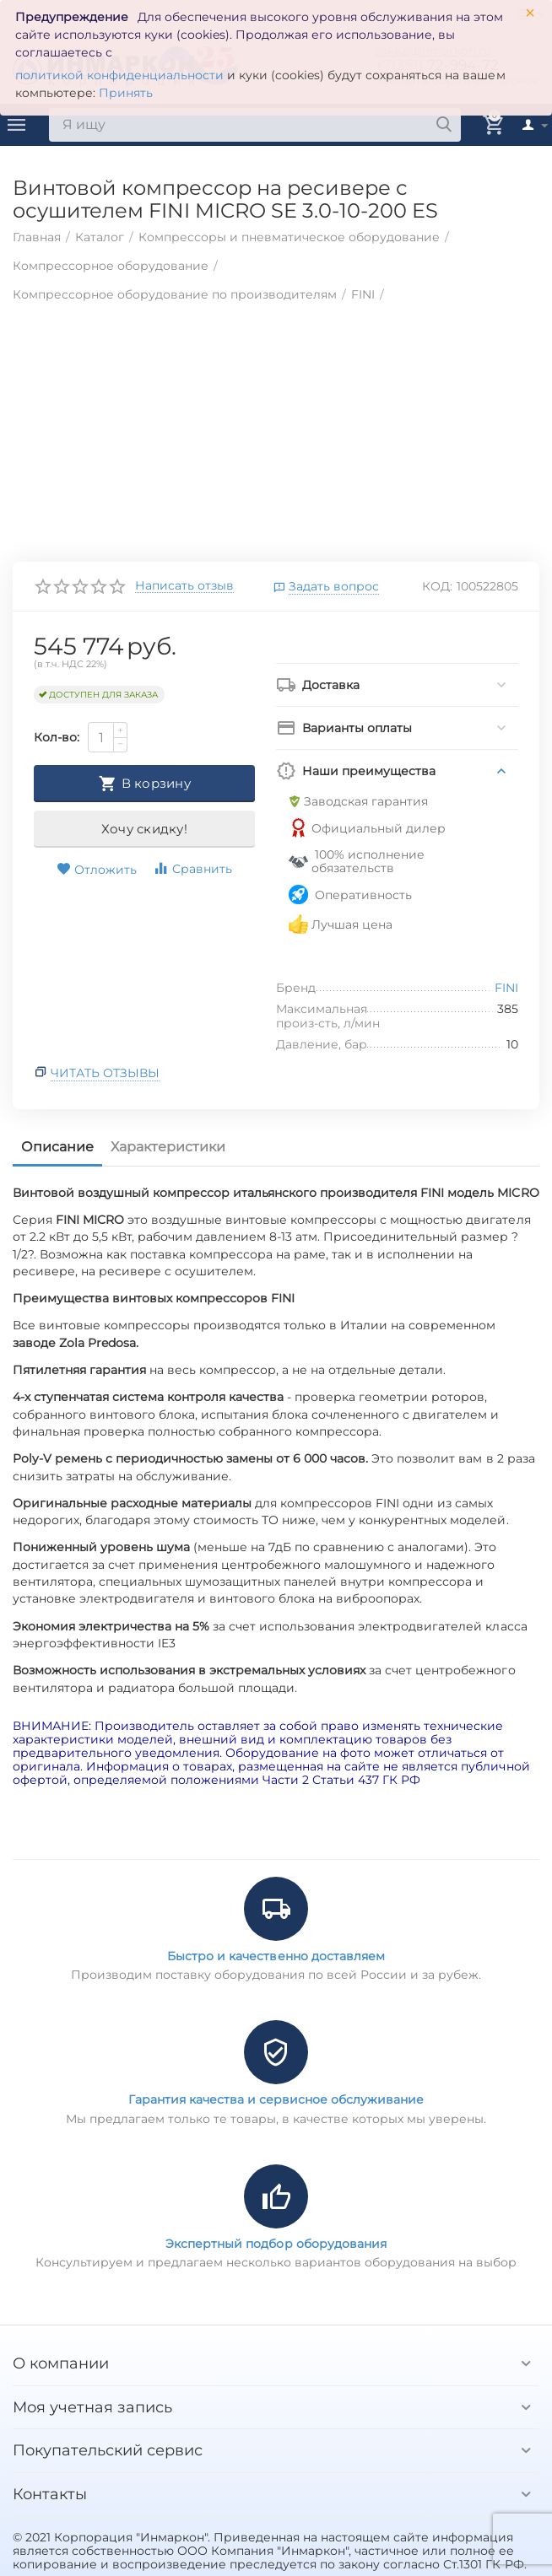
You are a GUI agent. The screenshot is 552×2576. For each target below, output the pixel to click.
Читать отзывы (105, 1073)
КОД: (437, 586)
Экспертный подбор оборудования (275, 2243)
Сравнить (192, 868)
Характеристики (168, 1147)
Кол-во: (56, 737)
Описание (57, 1147)
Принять (126, 92)
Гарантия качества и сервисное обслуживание (276, 2099)
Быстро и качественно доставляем (275, 1956)
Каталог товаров (17, 125)
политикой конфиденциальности (119, 75)
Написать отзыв (184, 586)
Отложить (97, 869)
